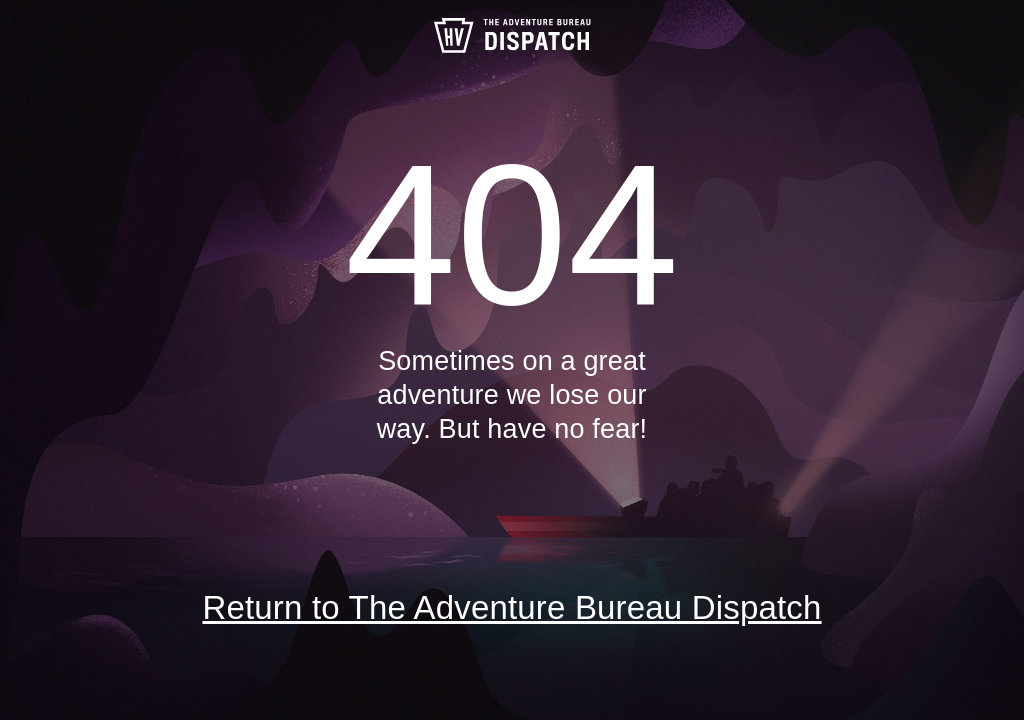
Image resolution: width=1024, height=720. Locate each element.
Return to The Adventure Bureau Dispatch (511, 607)
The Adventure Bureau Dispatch (512, 35)
